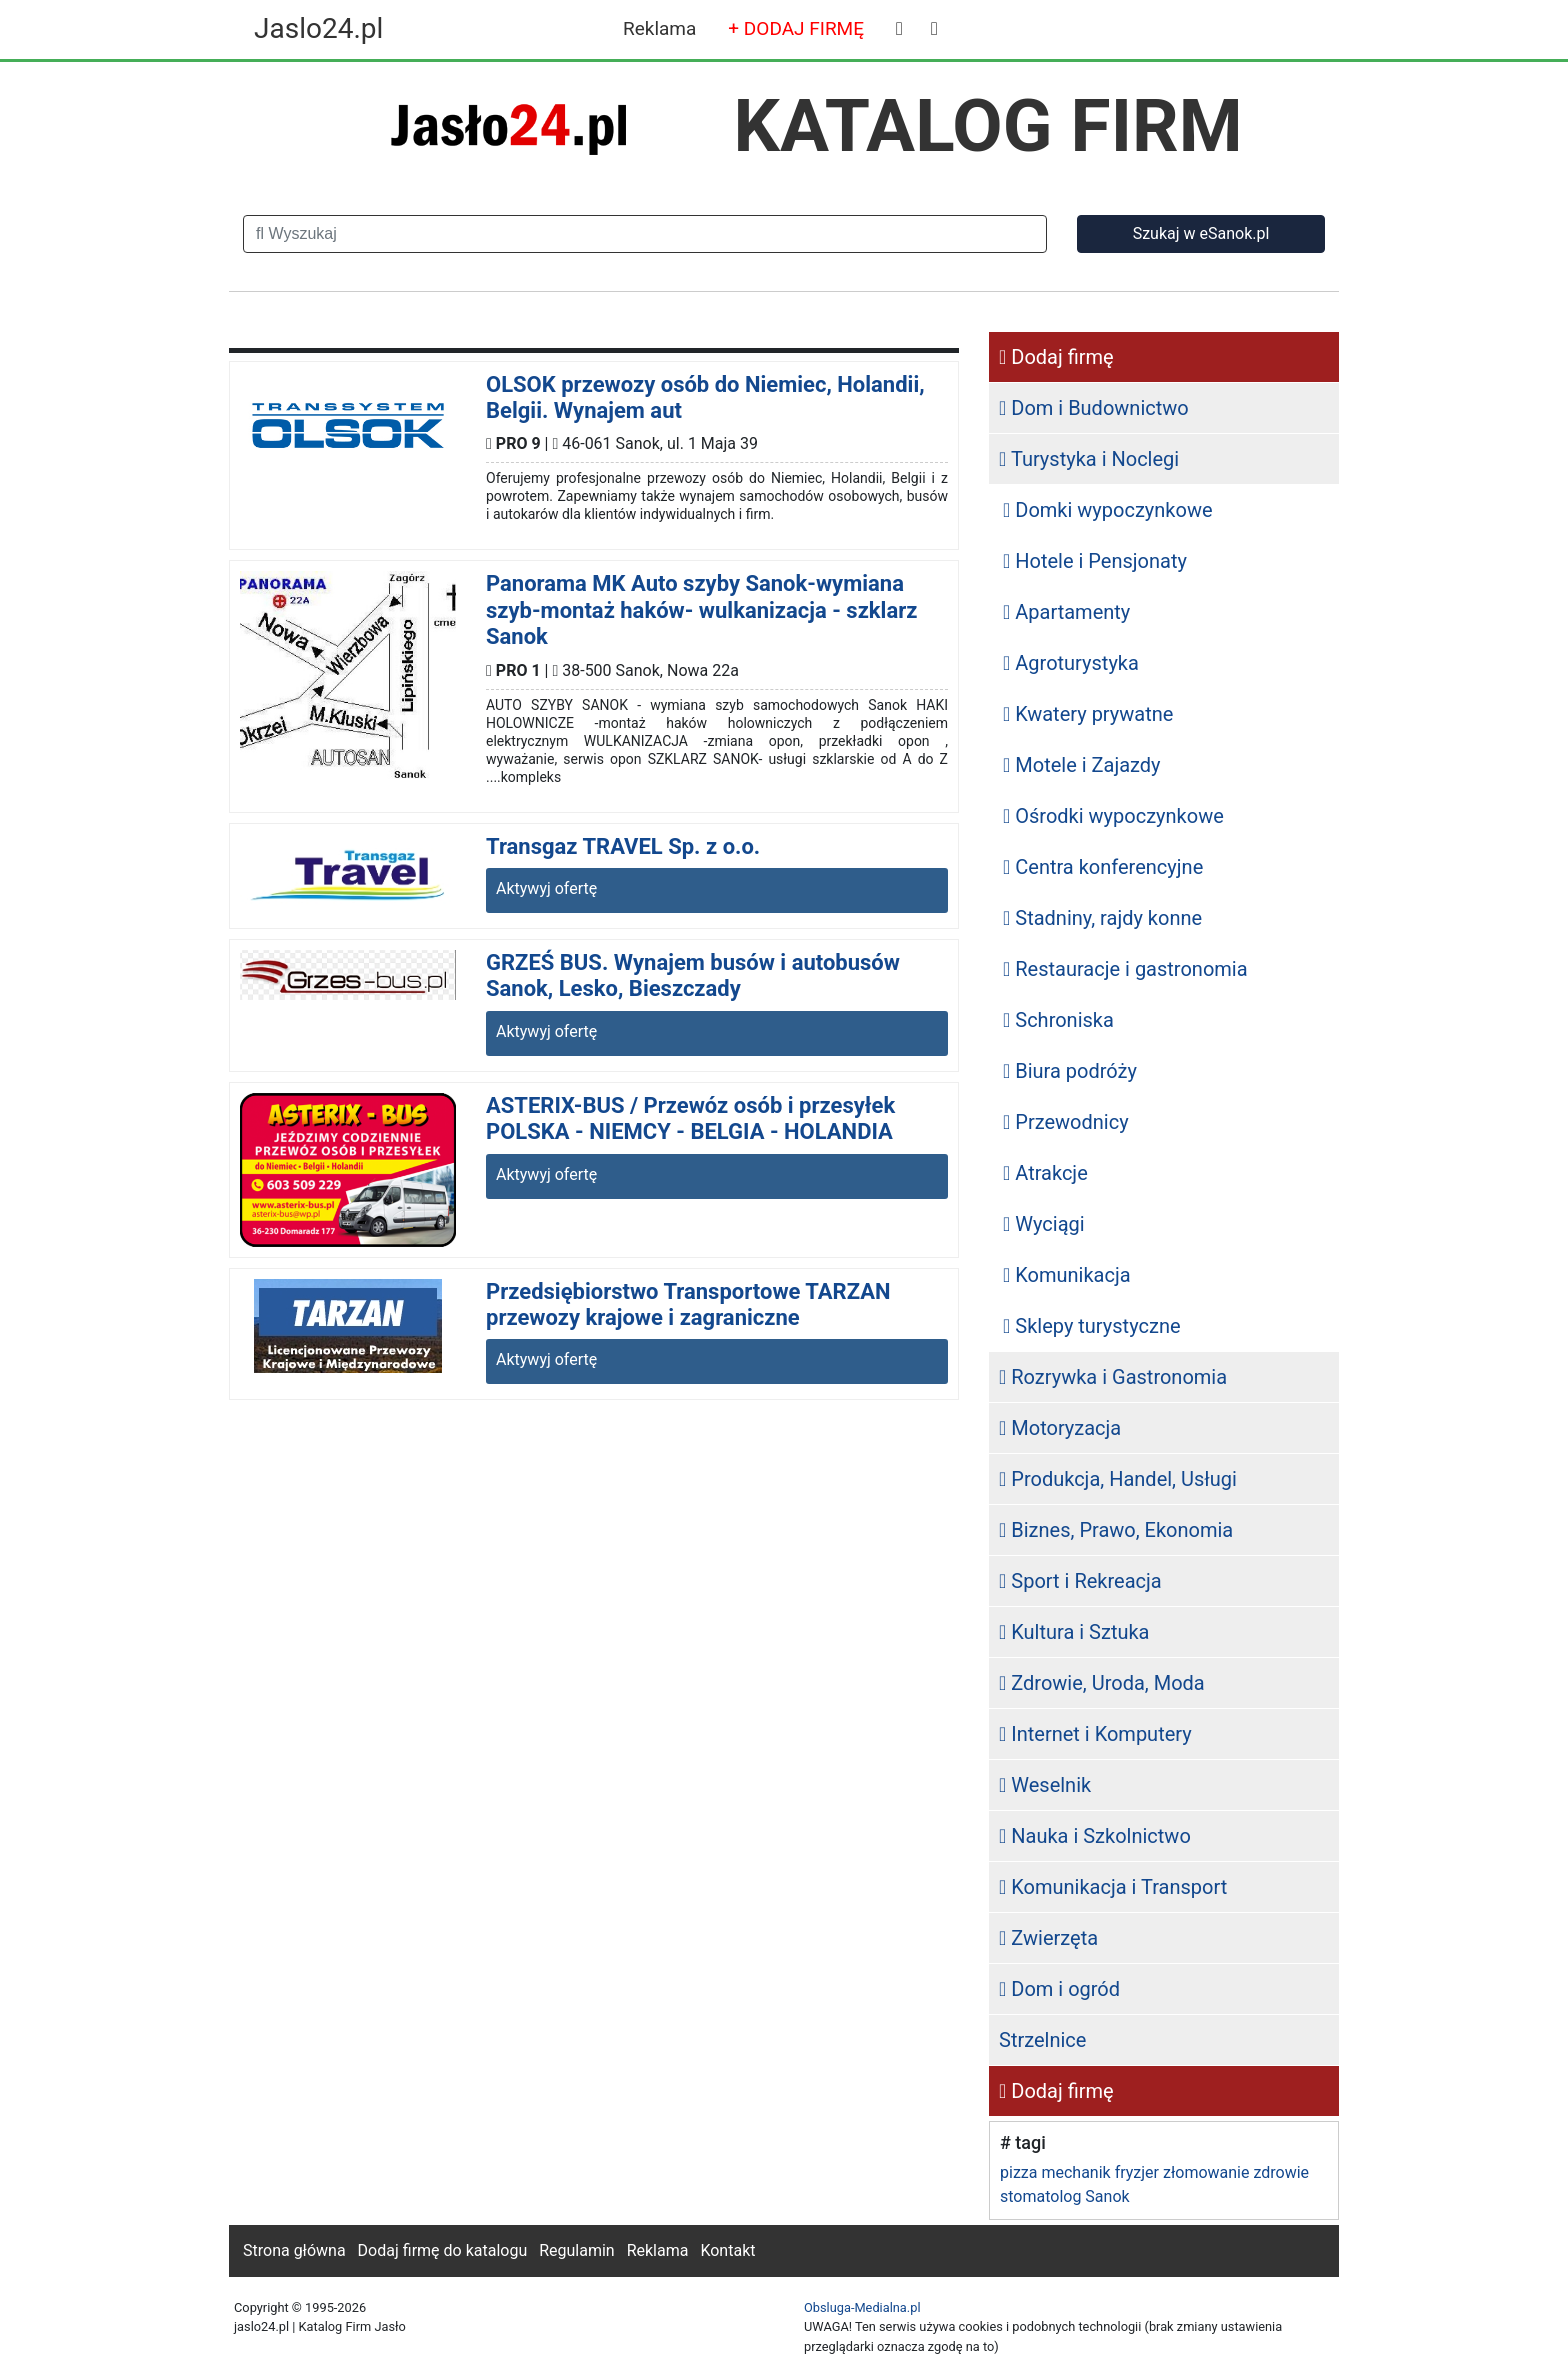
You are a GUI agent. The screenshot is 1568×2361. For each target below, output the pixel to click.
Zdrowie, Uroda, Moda (1102, 1683)
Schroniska (1058, 1020)
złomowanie (1206, 2172)
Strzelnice (1042, 2040)
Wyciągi (1044, 1224)
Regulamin (577, 2250)
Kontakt (727, 2250)
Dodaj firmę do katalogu (443, 2250)
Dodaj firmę (1056, 357)
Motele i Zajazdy (1082, 765)
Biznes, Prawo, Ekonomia (1116, 1530)
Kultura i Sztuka (1074, 1632)
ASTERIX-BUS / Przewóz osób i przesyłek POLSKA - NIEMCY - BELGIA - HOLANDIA (690, 1118)
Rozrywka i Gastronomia (1113, 1377)
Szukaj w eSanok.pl (1201, 233)
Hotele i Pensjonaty (1095, 561)
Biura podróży (1070, 1071)
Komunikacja (1067, 1275)
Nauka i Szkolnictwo (1095, 1836)
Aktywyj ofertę (546, 888)
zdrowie (1281, 2172)
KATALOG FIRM (988, 126)
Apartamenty (1066, 612)
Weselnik (1045, 1785)
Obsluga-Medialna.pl (862, 2307)
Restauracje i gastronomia (1125, 969)
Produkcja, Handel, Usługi (1118, 1479)
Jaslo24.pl (318, 28)
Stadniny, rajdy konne (1102, 918)
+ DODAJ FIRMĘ (796, 28)
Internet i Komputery (1095, 1734)
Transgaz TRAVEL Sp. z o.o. (623, 846)
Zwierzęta (1048, 1938)
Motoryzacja (1060, 1428)
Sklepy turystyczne (1092, 1326)
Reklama (659, 28)
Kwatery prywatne (1088, 714)
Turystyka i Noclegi (1089, 459)
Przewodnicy (1066, 1122)
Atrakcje (1045, 1173)
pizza (1018, 2172)
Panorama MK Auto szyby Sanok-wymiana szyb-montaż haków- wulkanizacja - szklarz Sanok (701, 610)
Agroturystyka (1071, 663)
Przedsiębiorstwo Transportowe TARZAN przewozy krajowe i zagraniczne (688, 1304)
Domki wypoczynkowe (1108, 510)
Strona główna (294, 2250)
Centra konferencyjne (1103, 867)
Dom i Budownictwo (1094, 408)
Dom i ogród (1059, 1989)
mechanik (1075, 2172)
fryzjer (1137, 2172)
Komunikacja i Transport (1113, 1887)
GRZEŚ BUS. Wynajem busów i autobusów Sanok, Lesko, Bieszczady (693, 975)
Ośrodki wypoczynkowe (1113, 816)
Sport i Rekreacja (1080, 1581)
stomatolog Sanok (1065, 2196)
